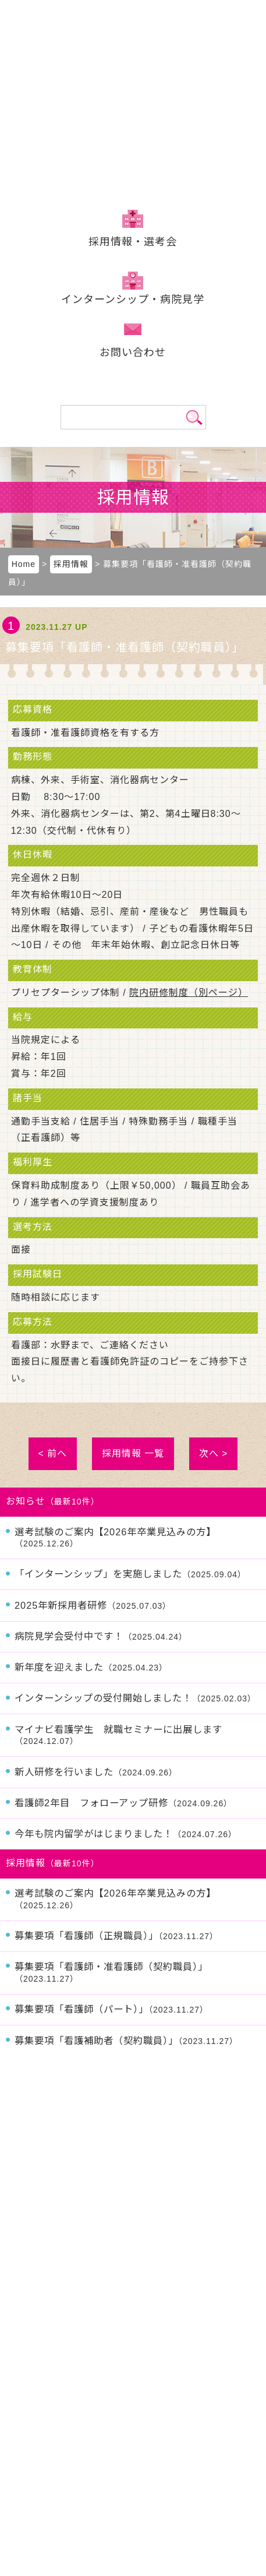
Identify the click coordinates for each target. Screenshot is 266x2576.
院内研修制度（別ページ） (188, 993)
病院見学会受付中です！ (101, 1636)
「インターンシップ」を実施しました (130, 1574)
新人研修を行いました (96, 1772)
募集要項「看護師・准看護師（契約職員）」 (111, 1972)
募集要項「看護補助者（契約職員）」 (126, 2040)
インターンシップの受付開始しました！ (135, 1698)
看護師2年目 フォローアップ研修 (123, 1803)
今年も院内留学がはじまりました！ (126, 1833)
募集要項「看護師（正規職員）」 (116, 1935)
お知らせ (25, 1501)
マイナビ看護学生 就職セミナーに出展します (118, 1735)
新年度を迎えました (91, 1667)
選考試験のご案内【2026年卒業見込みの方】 (115, 1538)
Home (24, 564)
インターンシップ (132, 299)
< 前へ (53, 1453)
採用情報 (132, 242)
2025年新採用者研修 (93, 1605)
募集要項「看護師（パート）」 (111, 2009)
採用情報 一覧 (133, 1453)
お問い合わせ (133, 352)
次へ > (213, 1453)
